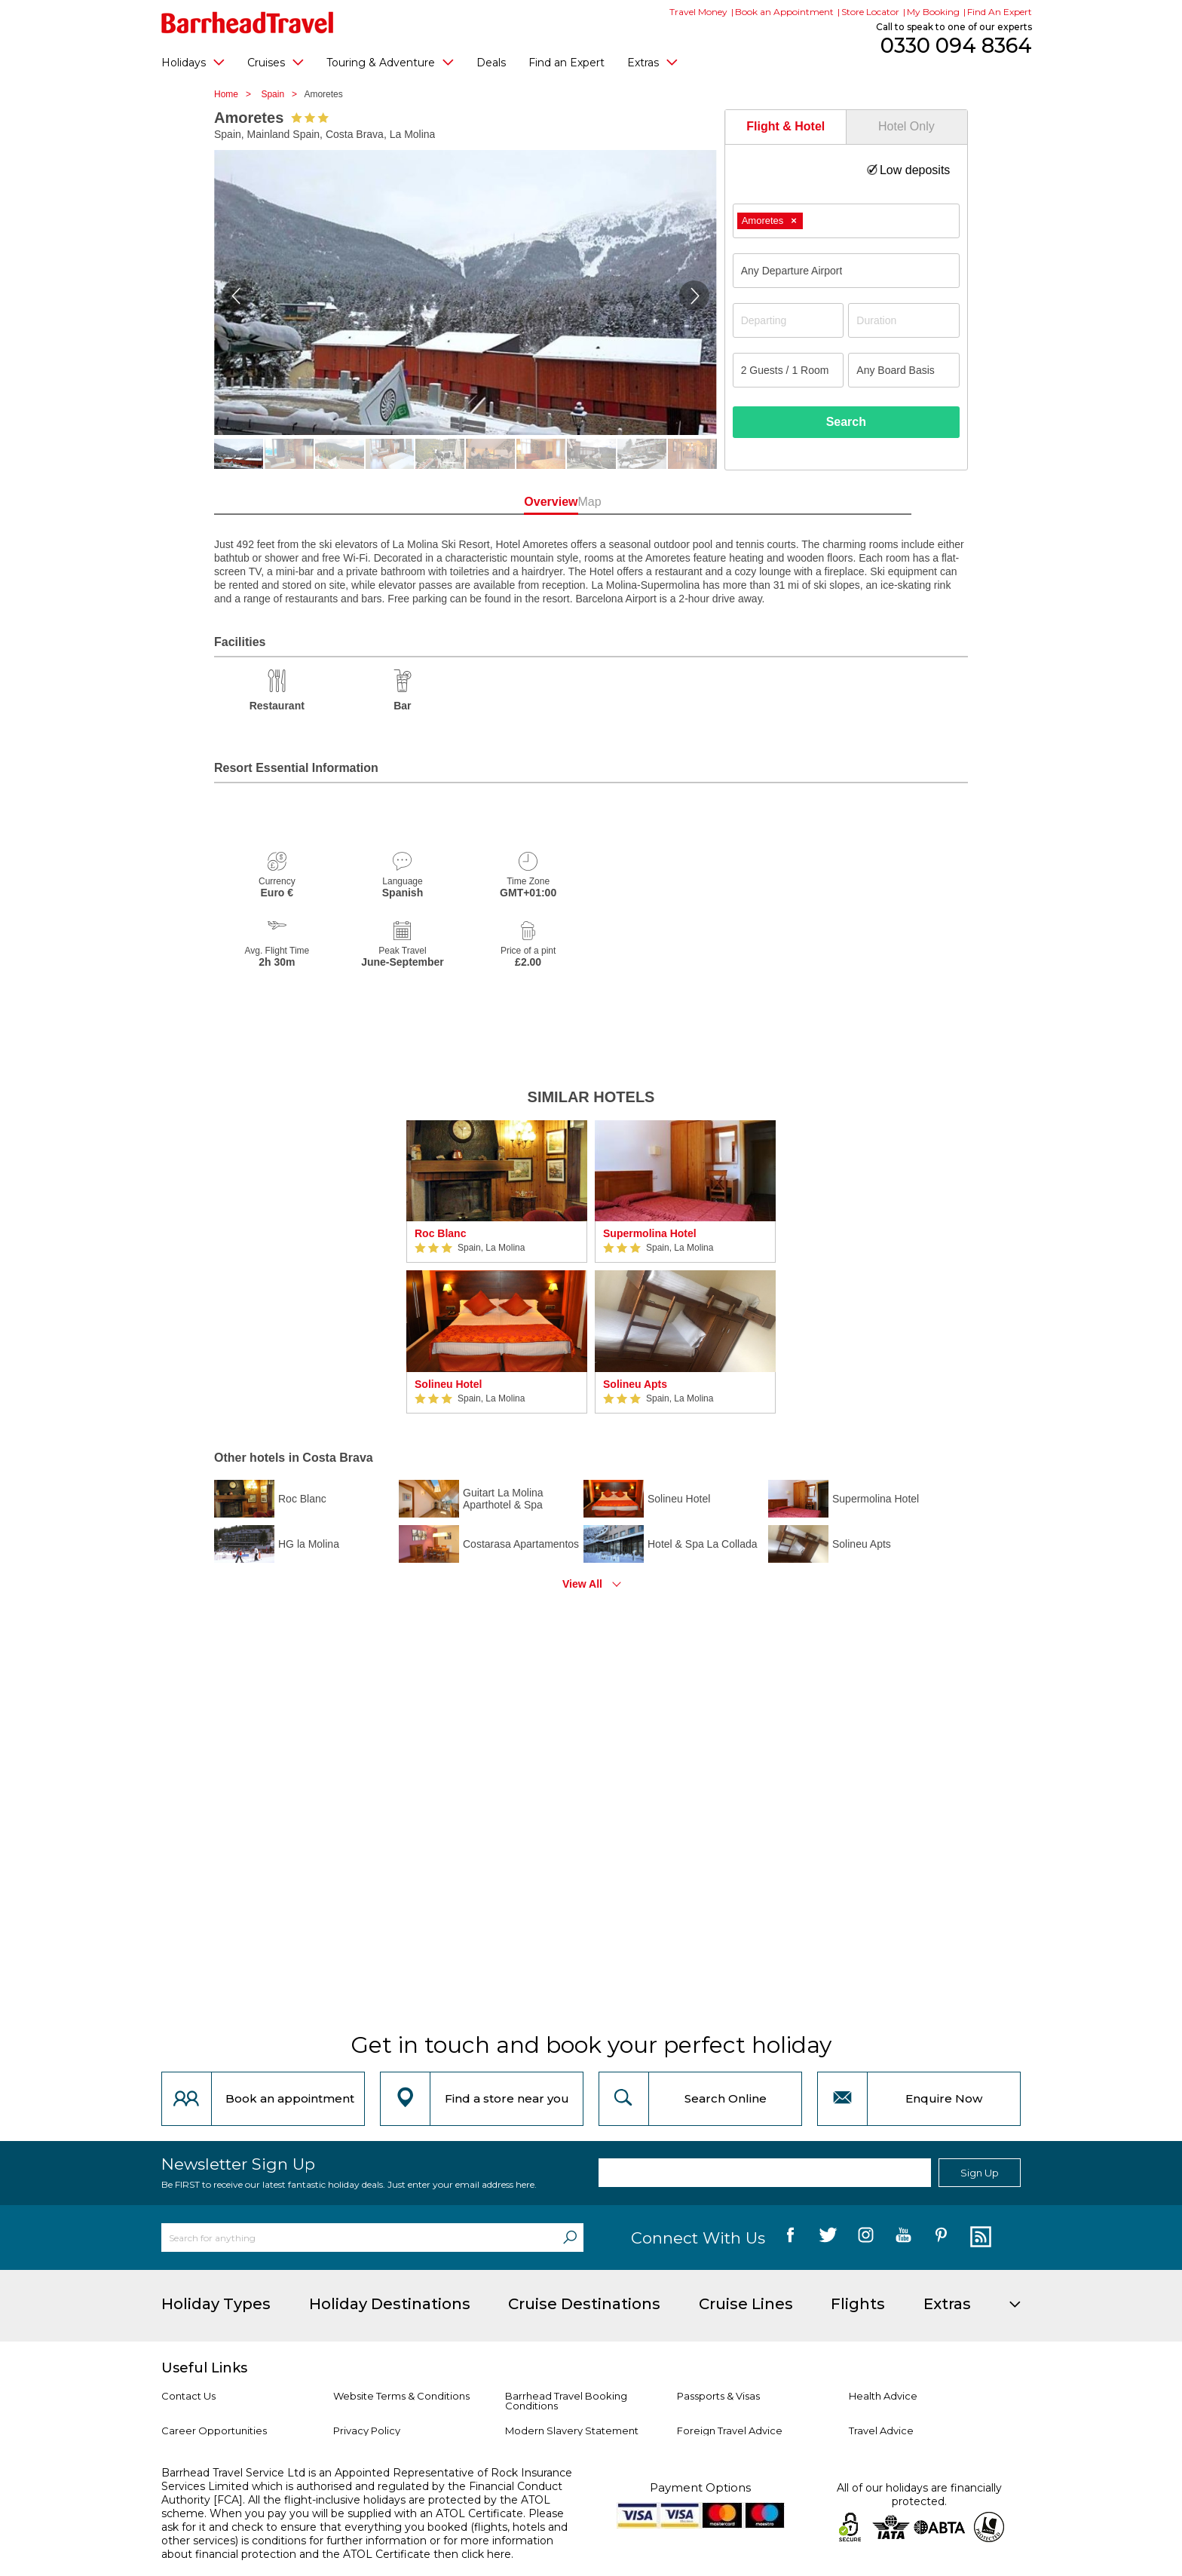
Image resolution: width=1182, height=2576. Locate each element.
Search (846, 421)
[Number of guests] (788, 370)
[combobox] (846, 221)
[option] (497, 1266)
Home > (236, 94)
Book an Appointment (784, 11)
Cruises (275, 61)
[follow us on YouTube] (903, 2237)
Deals (491, 62)
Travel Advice (881, 2430)
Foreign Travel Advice (729, 2430)
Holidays (193, 61)
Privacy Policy (366, 2430)
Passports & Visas (718, 2396)
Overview (523, 501)
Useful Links (204, 2368)
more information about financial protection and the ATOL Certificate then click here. (357, 2547)
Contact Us (188, 2396)
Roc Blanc (440, 1233)
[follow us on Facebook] (790, 2237)
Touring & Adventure (390, 61)
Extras (652, 61)
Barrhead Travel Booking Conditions (566, 2401)
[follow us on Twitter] (828, 2237)
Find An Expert (999, 11)
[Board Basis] (904, 370)
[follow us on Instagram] (866, 2237)
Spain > (282, 94)
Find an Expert (566, 62)
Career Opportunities (214, 2430)
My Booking (933, 11)
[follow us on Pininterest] (941, 2237)
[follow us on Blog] (979, 2237)
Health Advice (883, 2396)
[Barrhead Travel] (247, 22)
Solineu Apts (635, 1384)
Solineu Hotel (448, 1384)
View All (582, 1584)
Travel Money (698, 11)
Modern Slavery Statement (571, 2430)
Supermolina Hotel (650, 1233)
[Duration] (904, 320)
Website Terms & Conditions (401, 2396)
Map (658, 501)
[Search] (569, 2237)
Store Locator (870, 11)
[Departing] (788, 320)
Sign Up (979, 2173)
